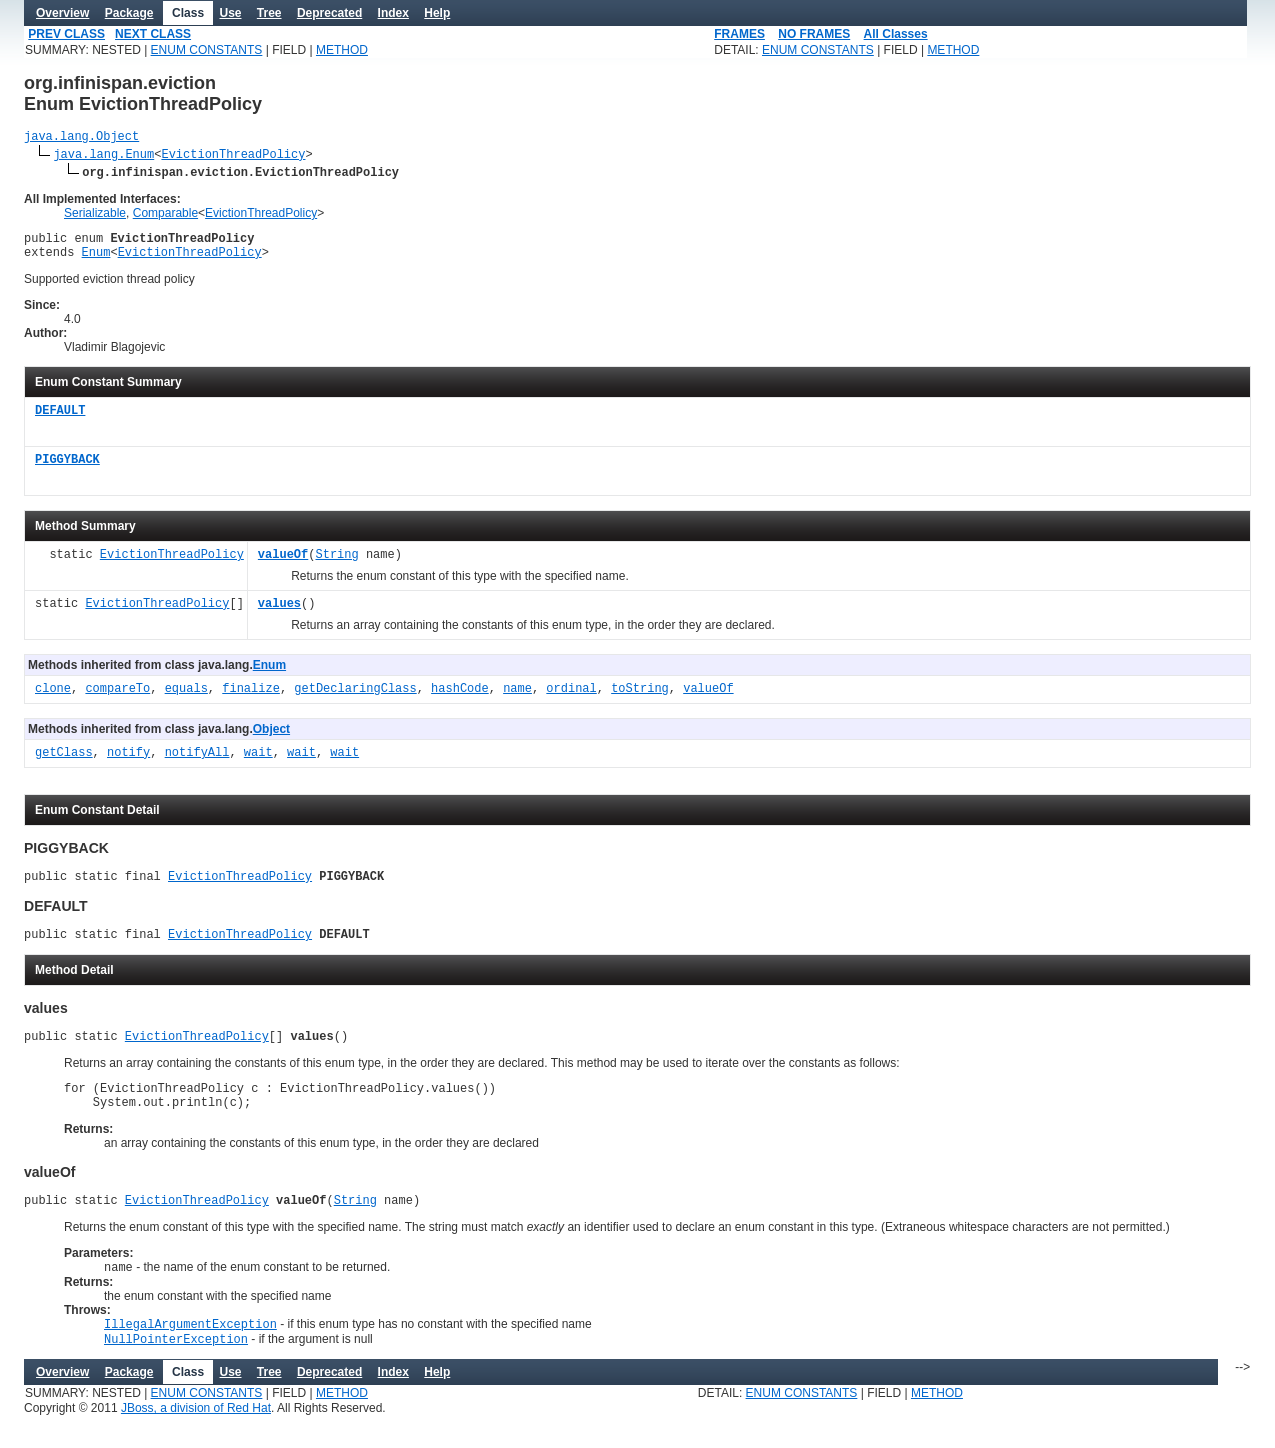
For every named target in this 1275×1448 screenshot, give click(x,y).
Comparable (165, 216)
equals (186, 698)
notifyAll (197, 762)
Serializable (95, 216)
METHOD (342, 50)
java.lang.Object (81, 138)
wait (258, 762)
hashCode (460, 698)
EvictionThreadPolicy (233, 156)
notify (128, 762)
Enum (96, 260)
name (517, 698)
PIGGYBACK (67, 469)
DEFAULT (60, 420)
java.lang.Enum (103, 156)
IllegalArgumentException (190, 1354)
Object (271, 738)
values (279, 613)
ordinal (571, 698)
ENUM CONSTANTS (207, 50)
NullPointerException (176, 1371)
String (336, 564)
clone (53, 698)
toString (640, 698)
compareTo (117, 698)
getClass (64, 762)
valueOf (283, 564)
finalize (251, 698)
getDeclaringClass (355, 698)
